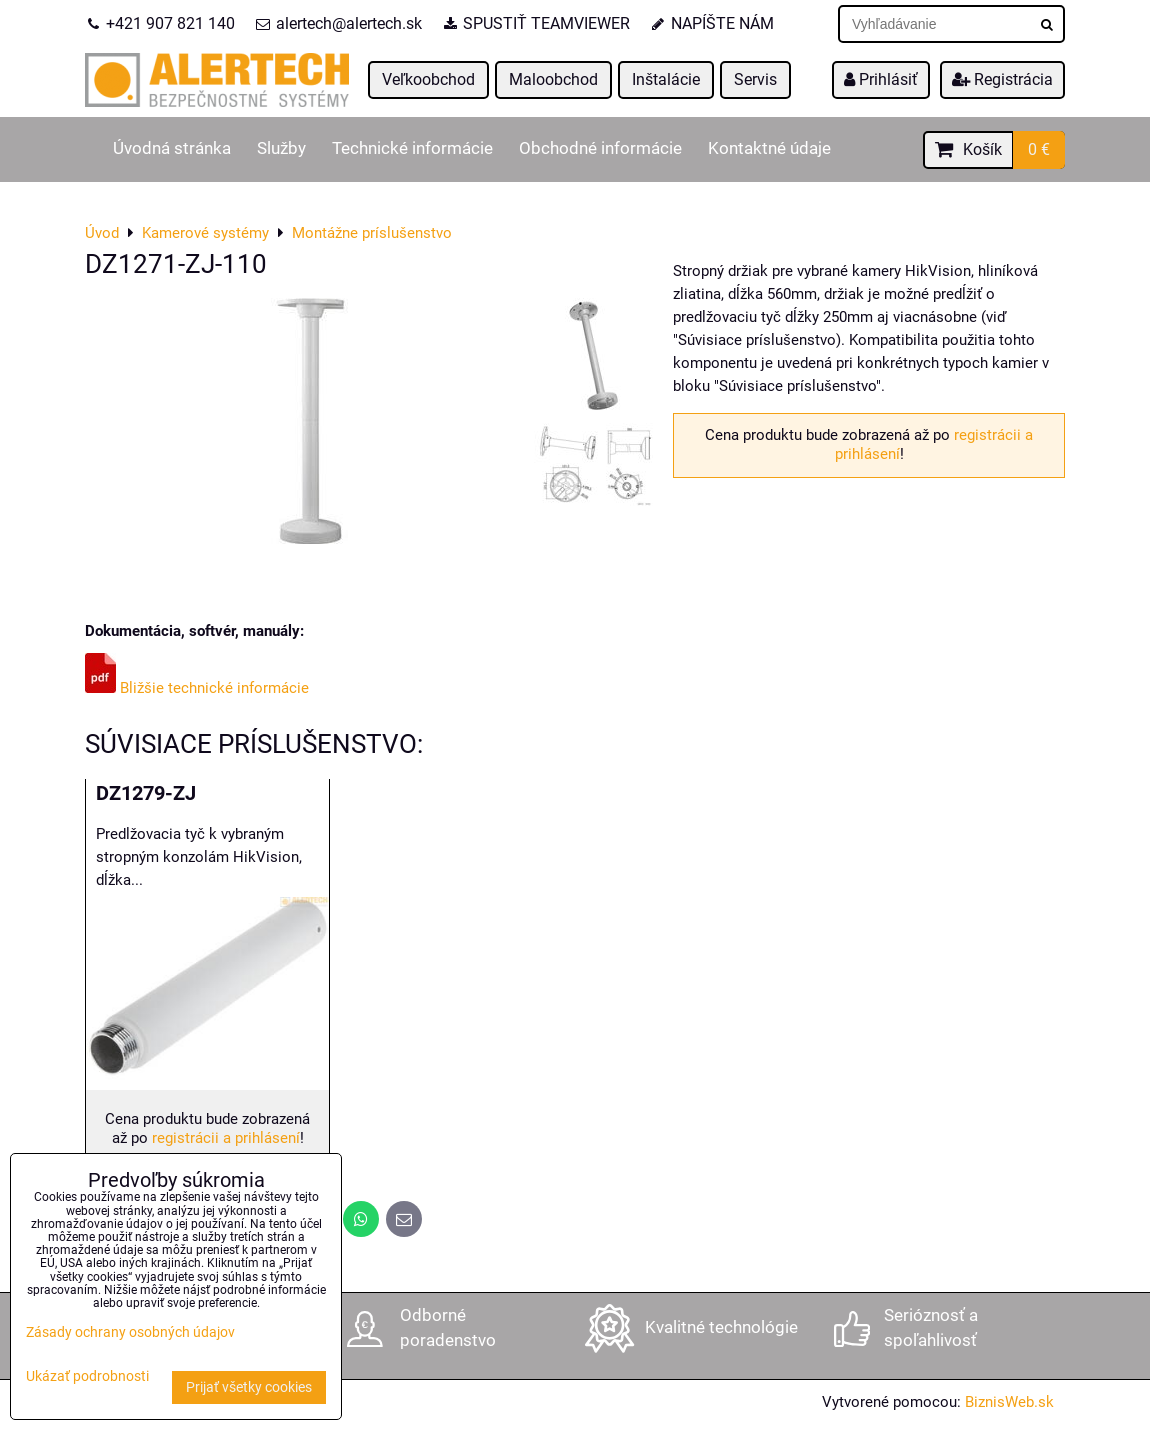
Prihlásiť (881, 79)
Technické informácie (412, 148)
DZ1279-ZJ (146, 793)
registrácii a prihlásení (226, 1138)
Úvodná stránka (172, 148)
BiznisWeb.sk (1009, 1402)
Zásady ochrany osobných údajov (130, 1332)
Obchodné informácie (600, 148)
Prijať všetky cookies (249, 1387)
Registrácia (1002, 79)
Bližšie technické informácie (197, 688)
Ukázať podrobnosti (87, 1377)
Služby (281, 148)
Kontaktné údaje (769, 148)
